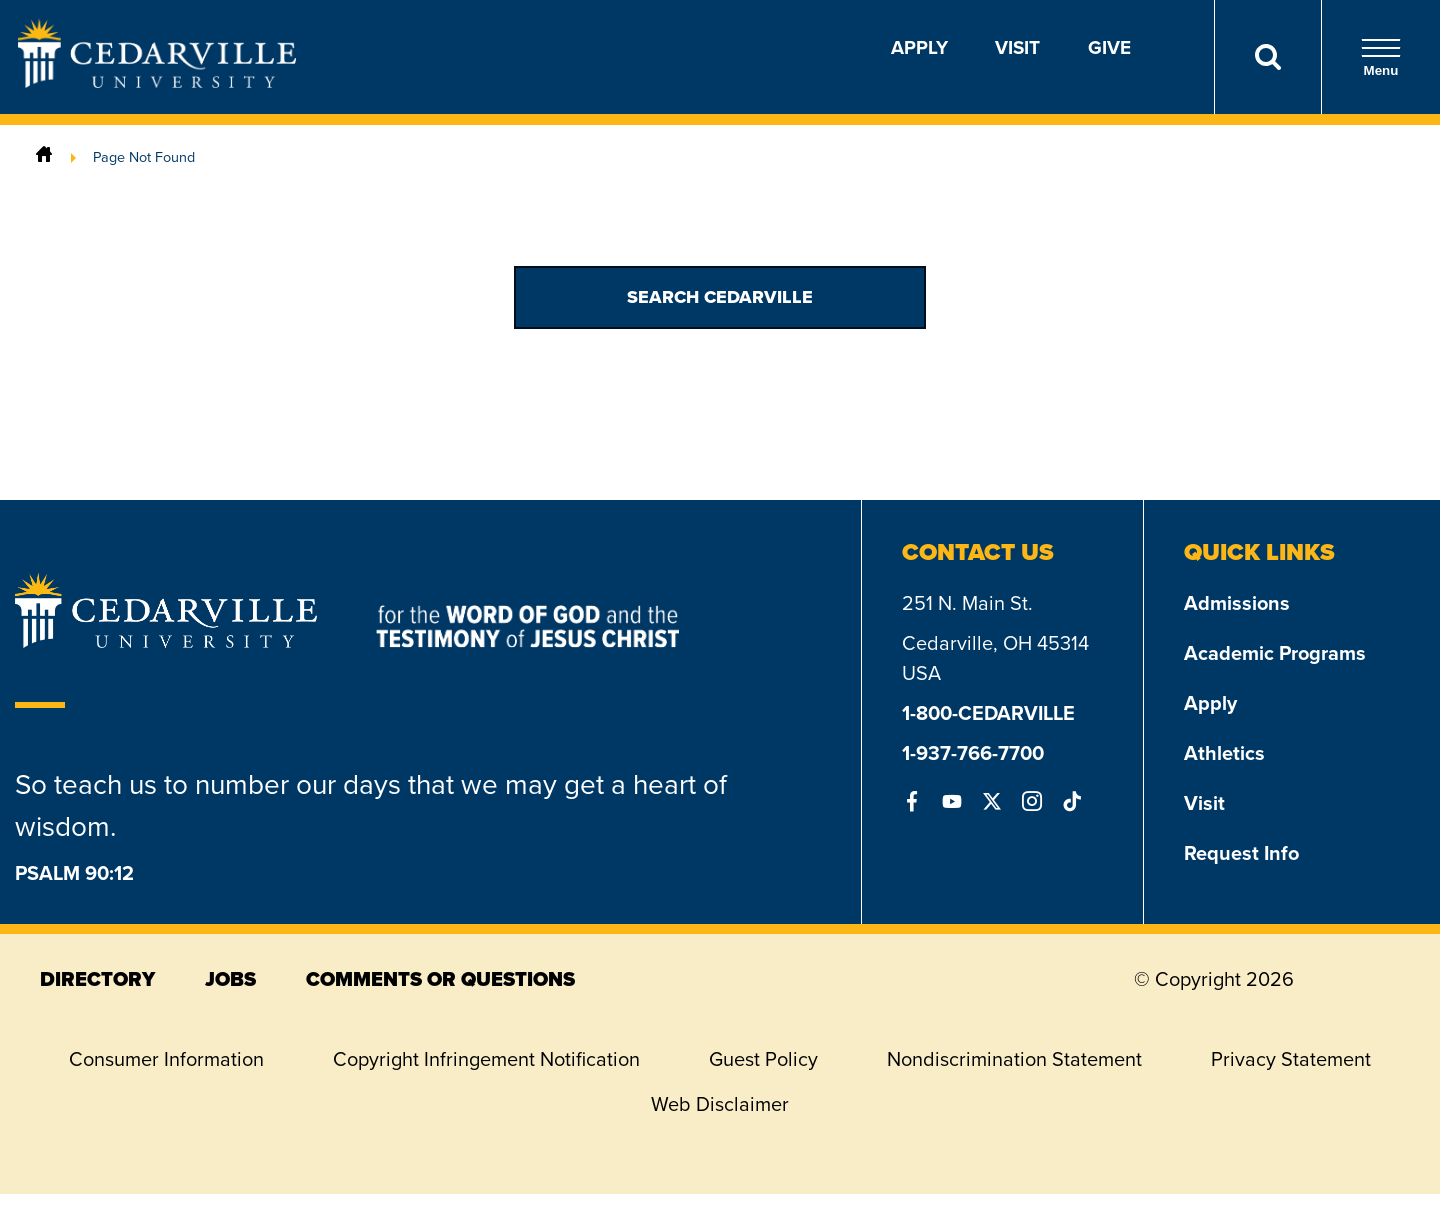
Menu (1381, 57)
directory (97, 979)
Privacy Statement (1291, 1059)
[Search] (1267, 57)
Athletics (1224, 753)
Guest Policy (763, 1059)
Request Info (1241, 853)
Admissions (1237, 603)
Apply (919, 47)
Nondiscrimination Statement (1014, 1059)
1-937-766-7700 (973, 753)
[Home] (44, 157)
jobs (230, 979)
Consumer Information (166, 1059)
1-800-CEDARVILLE (988, 713)
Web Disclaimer (720, 1104)
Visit (1017, 47)
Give (1109, 47)
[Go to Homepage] (157, 82)
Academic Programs (1275, 653)
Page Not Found (144, 157)
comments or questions (440, 979)
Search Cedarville (720, 297)
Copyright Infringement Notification (486, 1059)
